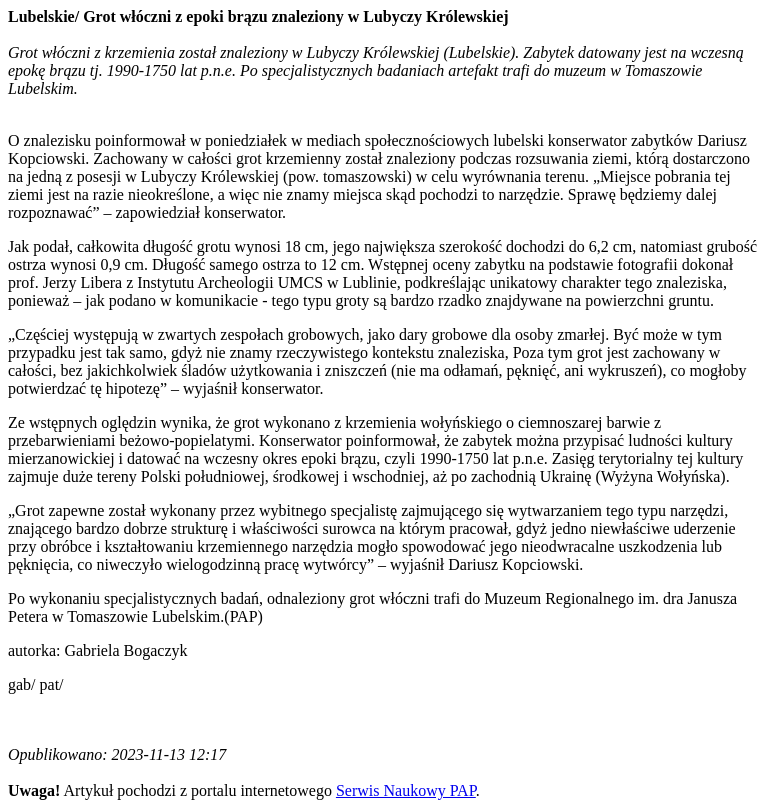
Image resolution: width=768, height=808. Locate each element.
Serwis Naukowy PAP (406, 790)
